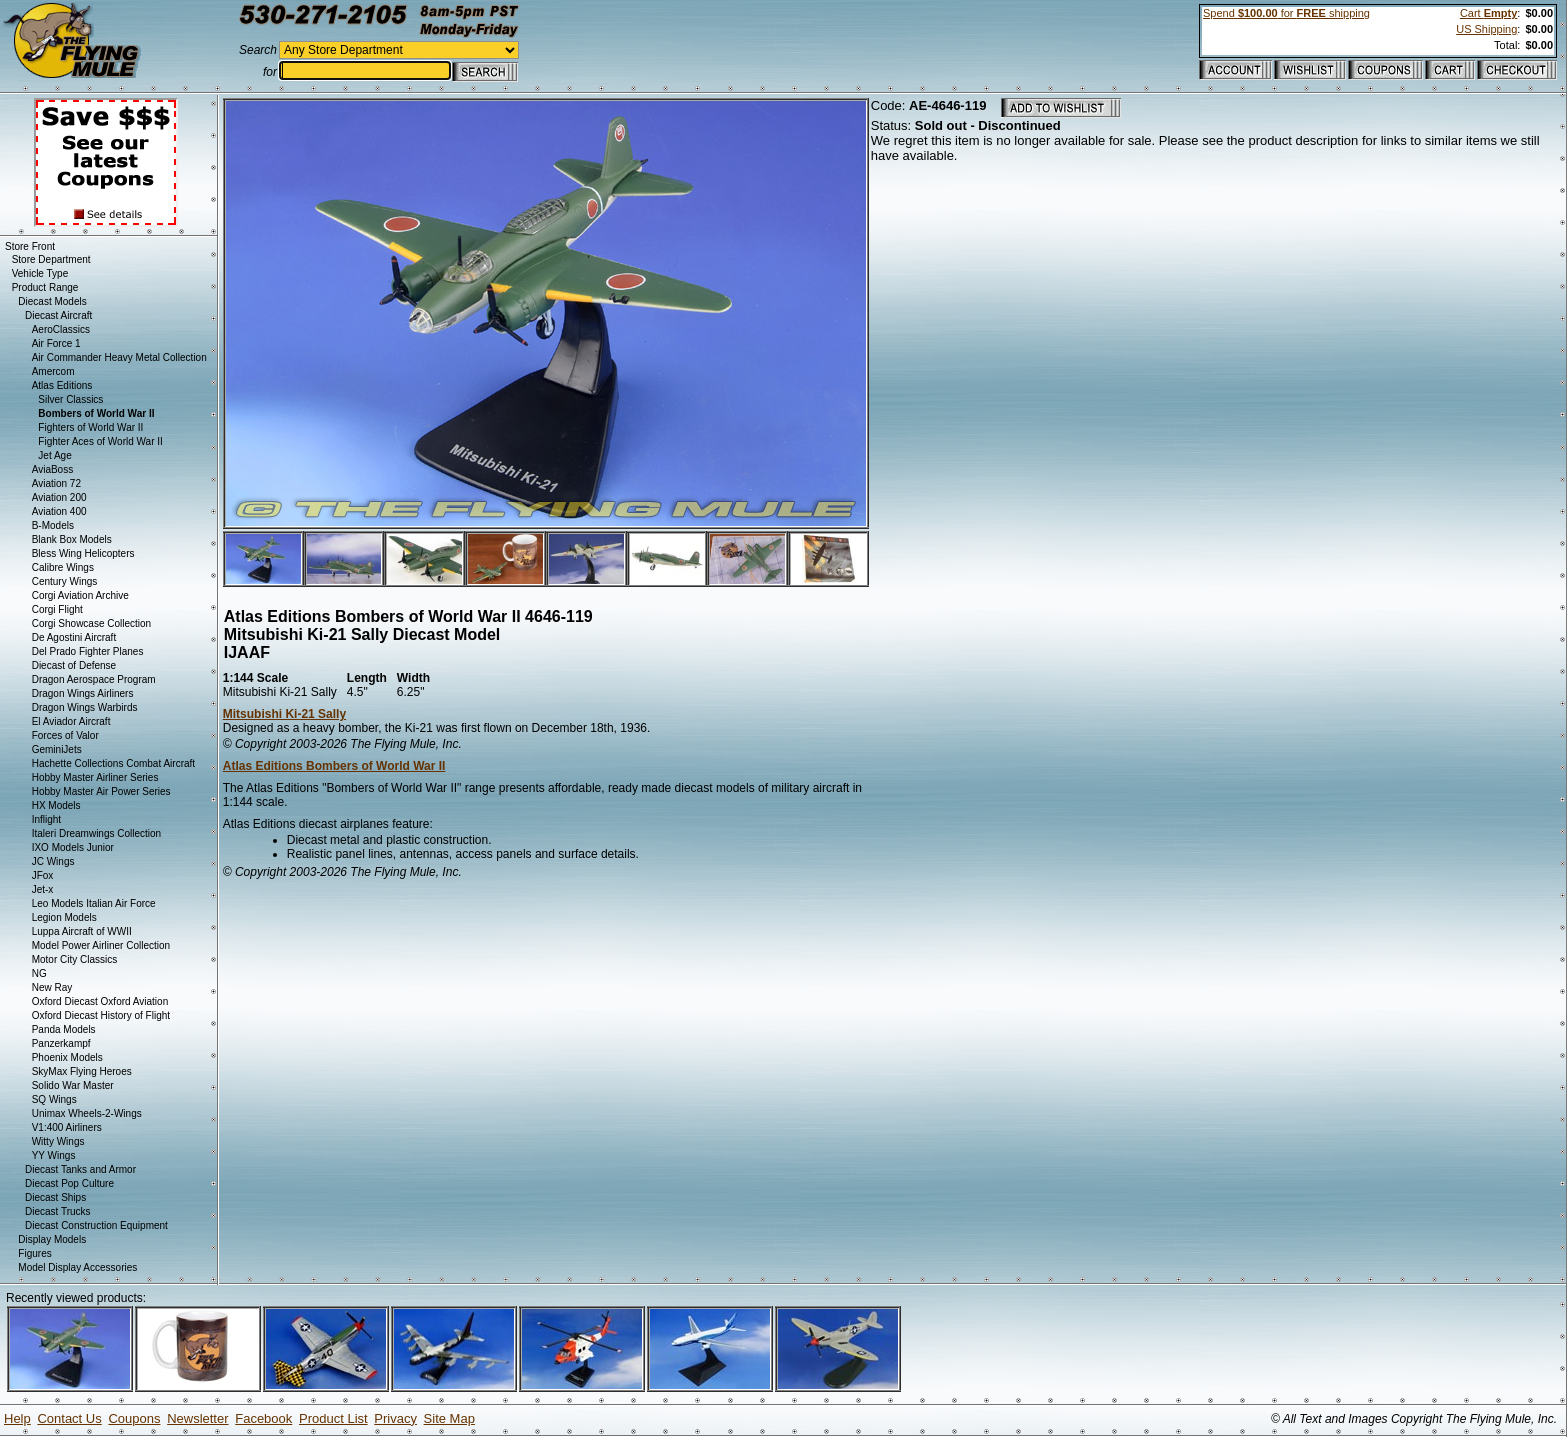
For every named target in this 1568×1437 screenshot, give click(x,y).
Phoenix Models (67, 1057)
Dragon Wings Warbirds (85, 707)
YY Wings (54, 1155)
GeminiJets (57, 749)
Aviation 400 (59, 511)
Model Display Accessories (77, 1267)
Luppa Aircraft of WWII (82, 931)
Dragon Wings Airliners (83, 693)
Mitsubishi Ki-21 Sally (284, 714)
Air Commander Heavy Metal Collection (119, 357)
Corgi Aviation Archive (80, 595)
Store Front (30, 246)
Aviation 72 (56, 483)
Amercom (53, 371)
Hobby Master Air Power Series (101, 791)
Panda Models (64, 1029)
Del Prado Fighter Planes (88, 651)
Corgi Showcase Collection (92, 623)
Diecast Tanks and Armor (80, 1169)
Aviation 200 (59, 497)
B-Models (53, 525)
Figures (34, 1253)
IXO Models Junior (73, 847)
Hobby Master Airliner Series (95, 777)
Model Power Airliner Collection (101, 945)
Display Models (52, 1239)
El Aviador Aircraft (71, 721)
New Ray (52, 987)
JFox (43, 875)
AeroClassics (61, 329)
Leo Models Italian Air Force (94, 903)
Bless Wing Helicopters (83, 553)
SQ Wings (54, 1099)
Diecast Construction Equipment (96, 1225)
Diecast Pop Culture (69, 1183)
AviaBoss (53, 469)
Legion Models (64, 917)
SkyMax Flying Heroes (82, 1071)
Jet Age (54, 455)
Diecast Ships (55, 1197)
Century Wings (65, 581)
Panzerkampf (61, 1043)
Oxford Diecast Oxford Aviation (100, 1001)
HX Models (56, 805)
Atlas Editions (62, 385)
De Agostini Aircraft (74, 637)
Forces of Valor (65, 735)
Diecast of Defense (74, 665)
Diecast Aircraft (58, 315)
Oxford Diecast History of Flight (101, 1015)
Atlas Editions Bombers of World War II (334, 766)
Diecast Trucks (58, 1211)
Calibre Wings (63, 567)
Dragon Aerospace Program (94, 679)
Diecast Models (52, 301)
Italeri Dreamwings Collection (97, 833)
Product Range (45, 287)
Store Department (51, 259)
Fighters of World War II (90, 427)
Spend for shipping (1286, 13)
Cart (1488, 13)
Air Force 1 (56, 343)
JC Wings (53, 861)
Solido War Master (73, 1085)
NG (39, 973)
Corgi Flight (57, 609)
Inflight (46, 819)
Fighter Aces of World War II (100, 441)
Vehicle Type (40, 273)
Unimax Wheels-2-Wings (87, 1113)
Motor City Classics (75, 959)
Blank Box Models (72, 539)
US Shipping (1486, 29)
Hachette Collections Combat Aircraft (113, 763)
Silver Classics (70, 399)
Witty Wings (58, 1141)
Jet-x (43, 889)
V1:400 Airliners (67, 1127)
